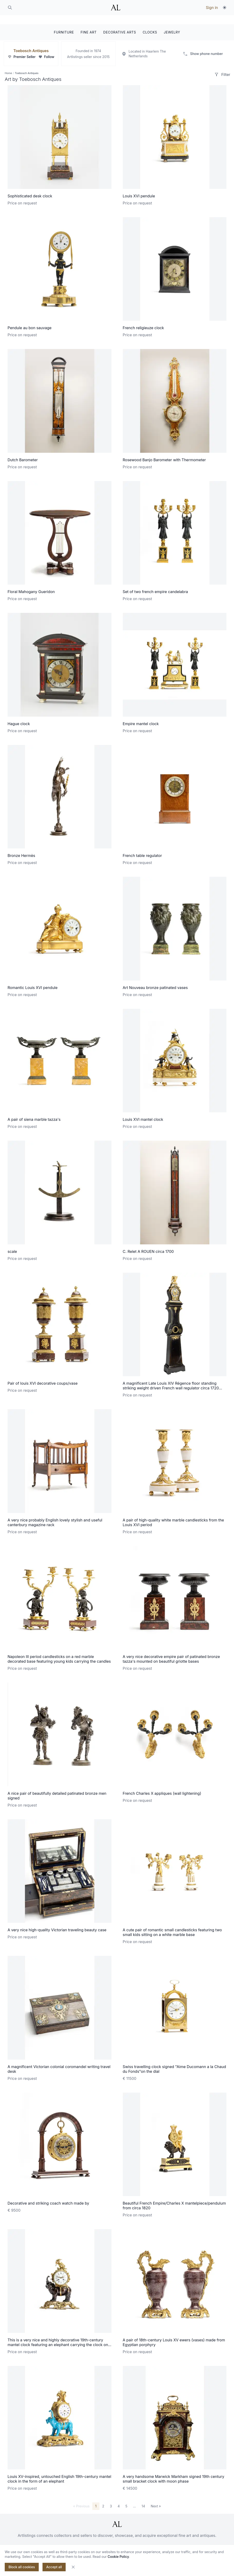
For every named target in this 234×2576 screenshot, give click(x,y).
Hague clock (19, 716)
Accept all (54, 2567)
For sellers (107, 2539)
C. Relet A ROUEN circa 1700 (148, 1244)
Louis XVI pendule (139, 188)
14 (143, 2499)
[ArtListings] (117, 2516)
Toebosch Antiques (31, 43)
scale (12, 1244)
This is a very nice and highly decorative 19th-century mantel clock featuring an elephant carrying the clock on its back (58, 2337)
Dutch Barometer (23, 452)
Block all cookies (22, 2567)
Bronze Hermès (21, 848)
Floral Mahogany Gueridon (31, 584)
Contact (86, 2539)
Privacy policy (134, 2539)
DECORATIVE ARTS (119, 23)
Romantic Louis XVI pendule (33, 980)
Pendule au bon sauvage (29, 320)
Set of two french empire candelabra (155, 584)
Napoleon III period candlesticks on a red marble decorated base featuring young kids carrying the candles (59, 1651)
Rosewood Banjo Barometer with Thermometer (164, 452)
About (67, 2539)
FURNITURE (64, 23)
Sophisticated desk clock (30, 188)
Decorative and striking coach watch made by (48, 2195)
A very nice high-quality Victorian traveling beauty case (57, 1922)
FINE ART (89, 23)
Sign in (212, 7)
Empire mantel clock (141, 716)
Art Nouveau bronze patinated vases (155, 980)
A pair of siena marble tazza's (34, 1111)
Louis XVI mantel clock (143, 1111)
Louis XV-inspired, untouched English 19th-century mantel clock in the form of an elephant (59, 2471)
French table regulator (142, 848)
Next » (156, 2499)
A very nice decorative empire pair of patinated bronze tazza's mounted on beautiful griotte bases (171, 1651)
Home (8, 65)
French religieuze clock (143, 320)
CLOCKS (150, 23)
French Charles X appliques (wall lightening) (162, 1785)
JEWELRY (172, 23)
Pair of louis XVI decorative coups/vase (42, 1375)
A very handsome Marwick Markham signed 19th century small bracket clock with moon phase (173, 2471)
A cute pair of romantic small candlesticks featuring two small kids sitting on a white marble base (172, 1924)
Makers (159, 2539)
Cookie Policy (118, 2557)
